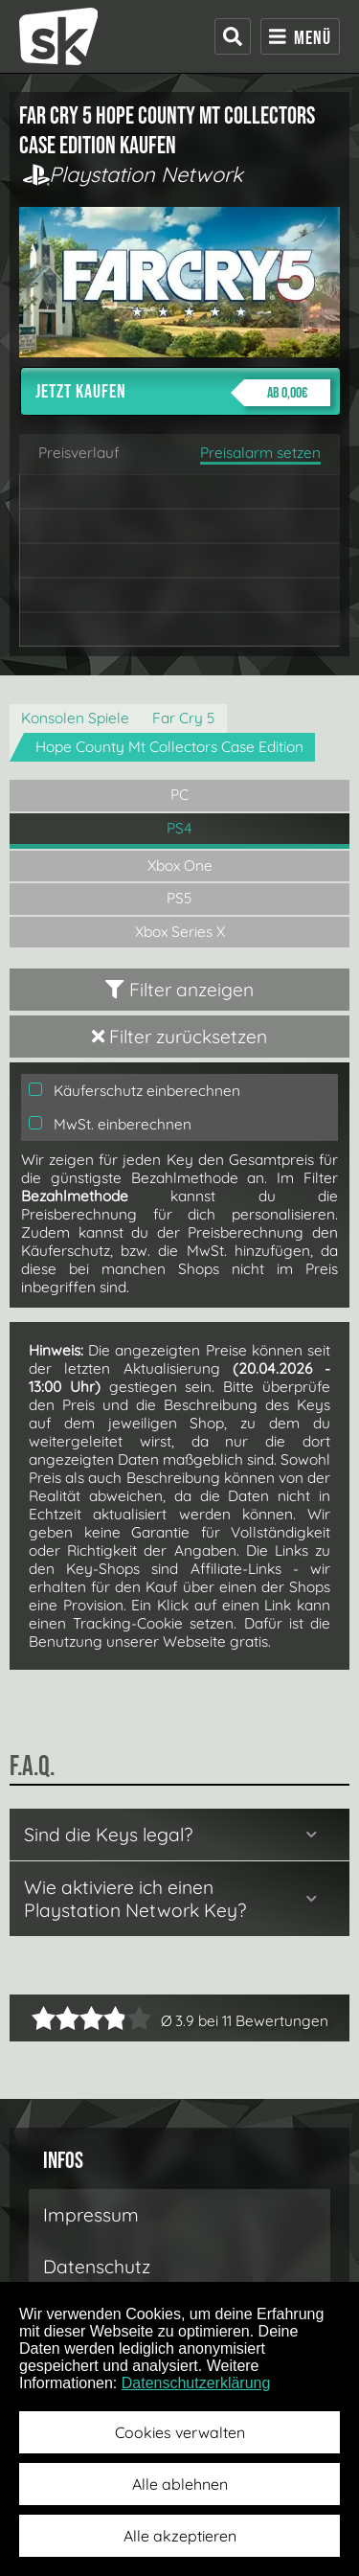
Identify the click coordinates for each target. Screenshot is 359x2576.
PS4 (179, 828)
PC (179, 795)
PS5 (179, 898)
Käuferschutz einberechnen (134, 1091)
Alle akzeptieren (179, 2535)
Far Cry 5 (183, 718)
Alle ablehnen (180, 2484)
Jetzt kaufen (182, 392)
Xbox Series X (180, 932)
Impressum (91, 2214)
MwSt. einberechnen (110, 1124)
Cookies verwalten (180, 2432)
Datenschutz (96, 2266)
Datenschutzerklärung (196, 2383)
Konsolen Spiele (75, 718)
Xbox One (180, 865)
